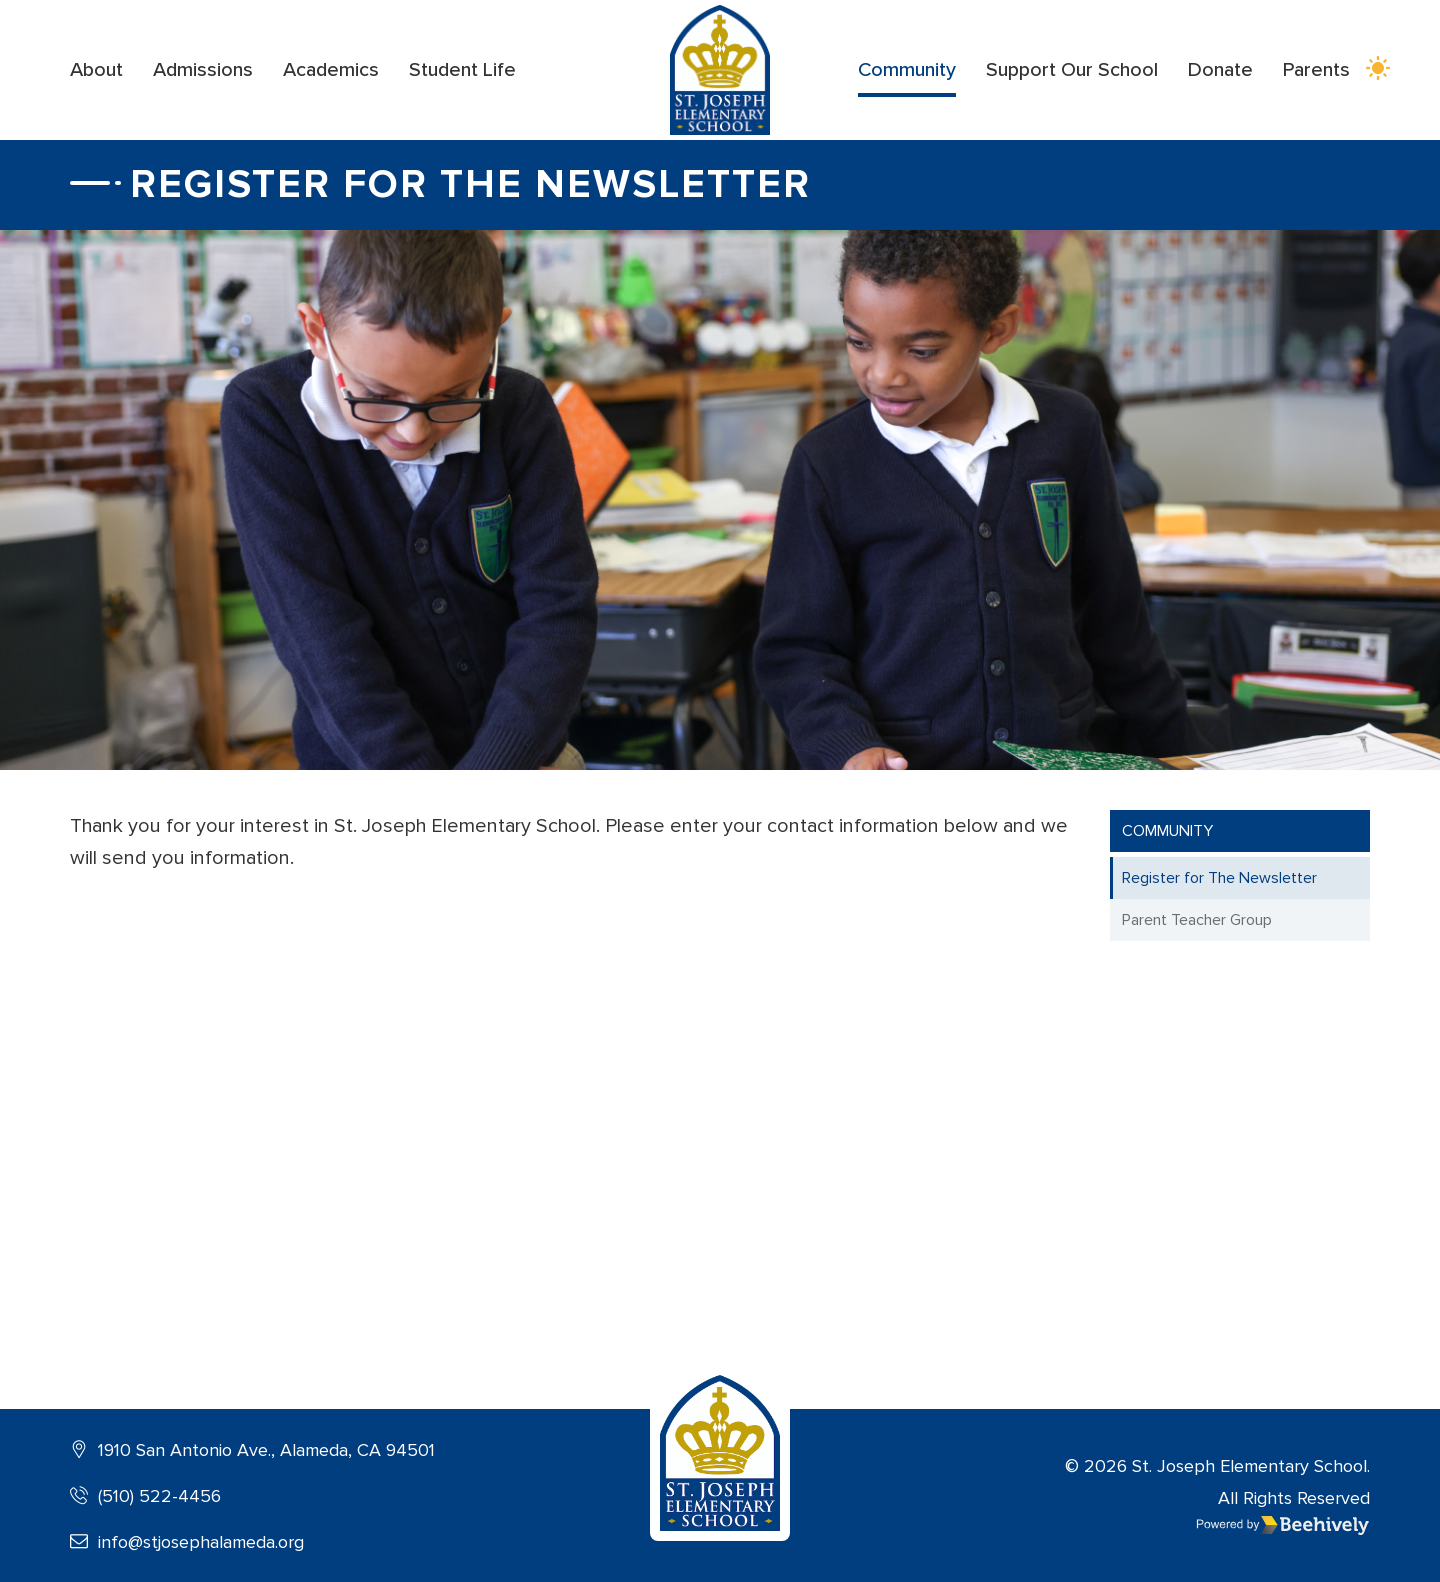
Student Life (462, 70)
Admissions (203, 70)
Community (907, 70)
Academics (331, 70)
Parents (1316, 70)
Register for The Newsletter (1219, 878)
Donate (1220, 70)
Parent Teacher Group (1197, 920)
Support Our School (1072, 70)
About (96, 70)
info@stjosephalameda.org (187, 1542)
